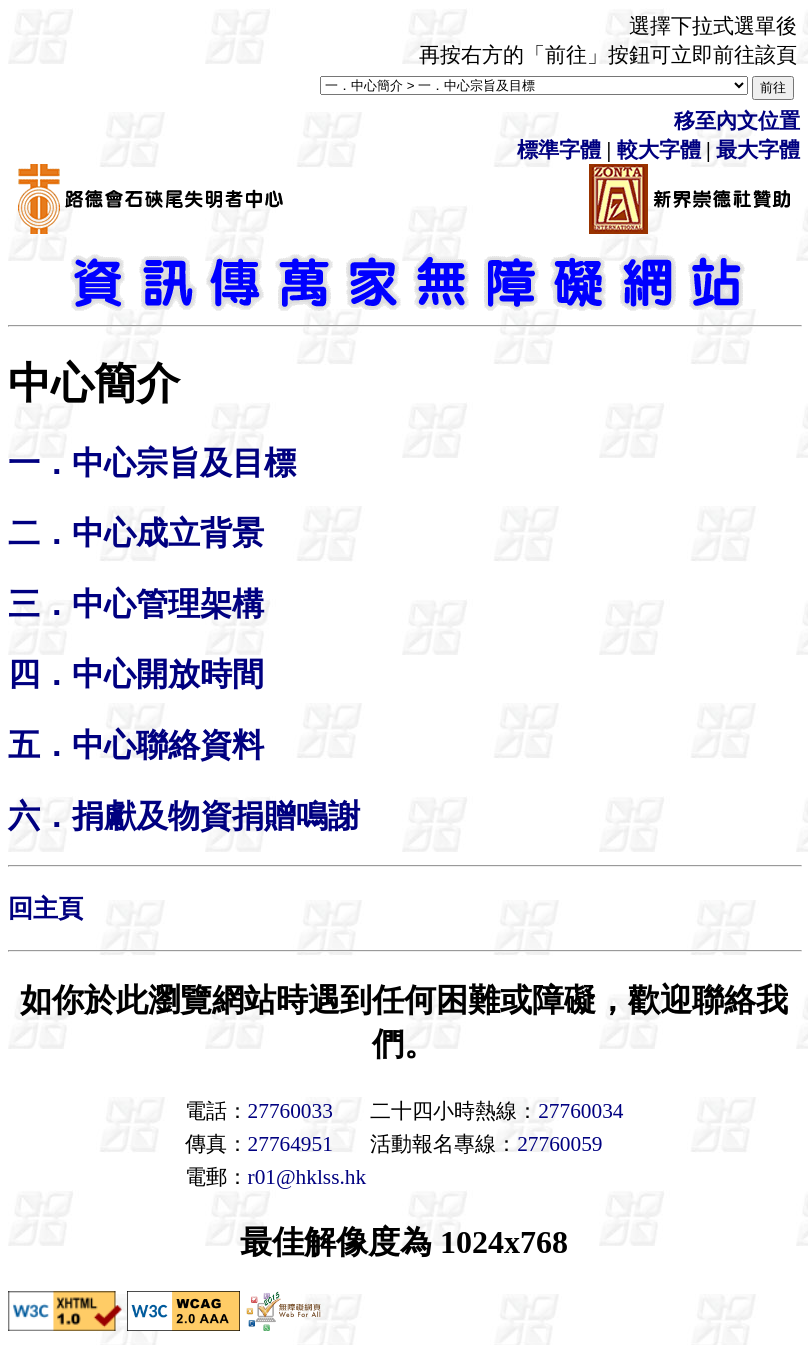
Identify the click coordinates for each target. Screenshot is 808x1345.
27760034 (580, 1111)
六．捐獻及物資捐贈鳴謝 (184, 816)
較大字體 (659, 150)
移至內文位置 (737, 121)
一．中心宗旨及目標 (152, 463)
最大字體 (758, 150)
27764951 (290, 1144)
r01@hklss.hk (307, 1177)
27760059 (559, 1144)
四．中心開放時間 (136, 674)
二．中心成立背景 (136, 533)
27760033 (290, 1111)
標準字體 (559, 150)
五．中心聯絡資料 (136, 745)
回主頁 (45, 908)
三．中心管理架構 (136, 604)
